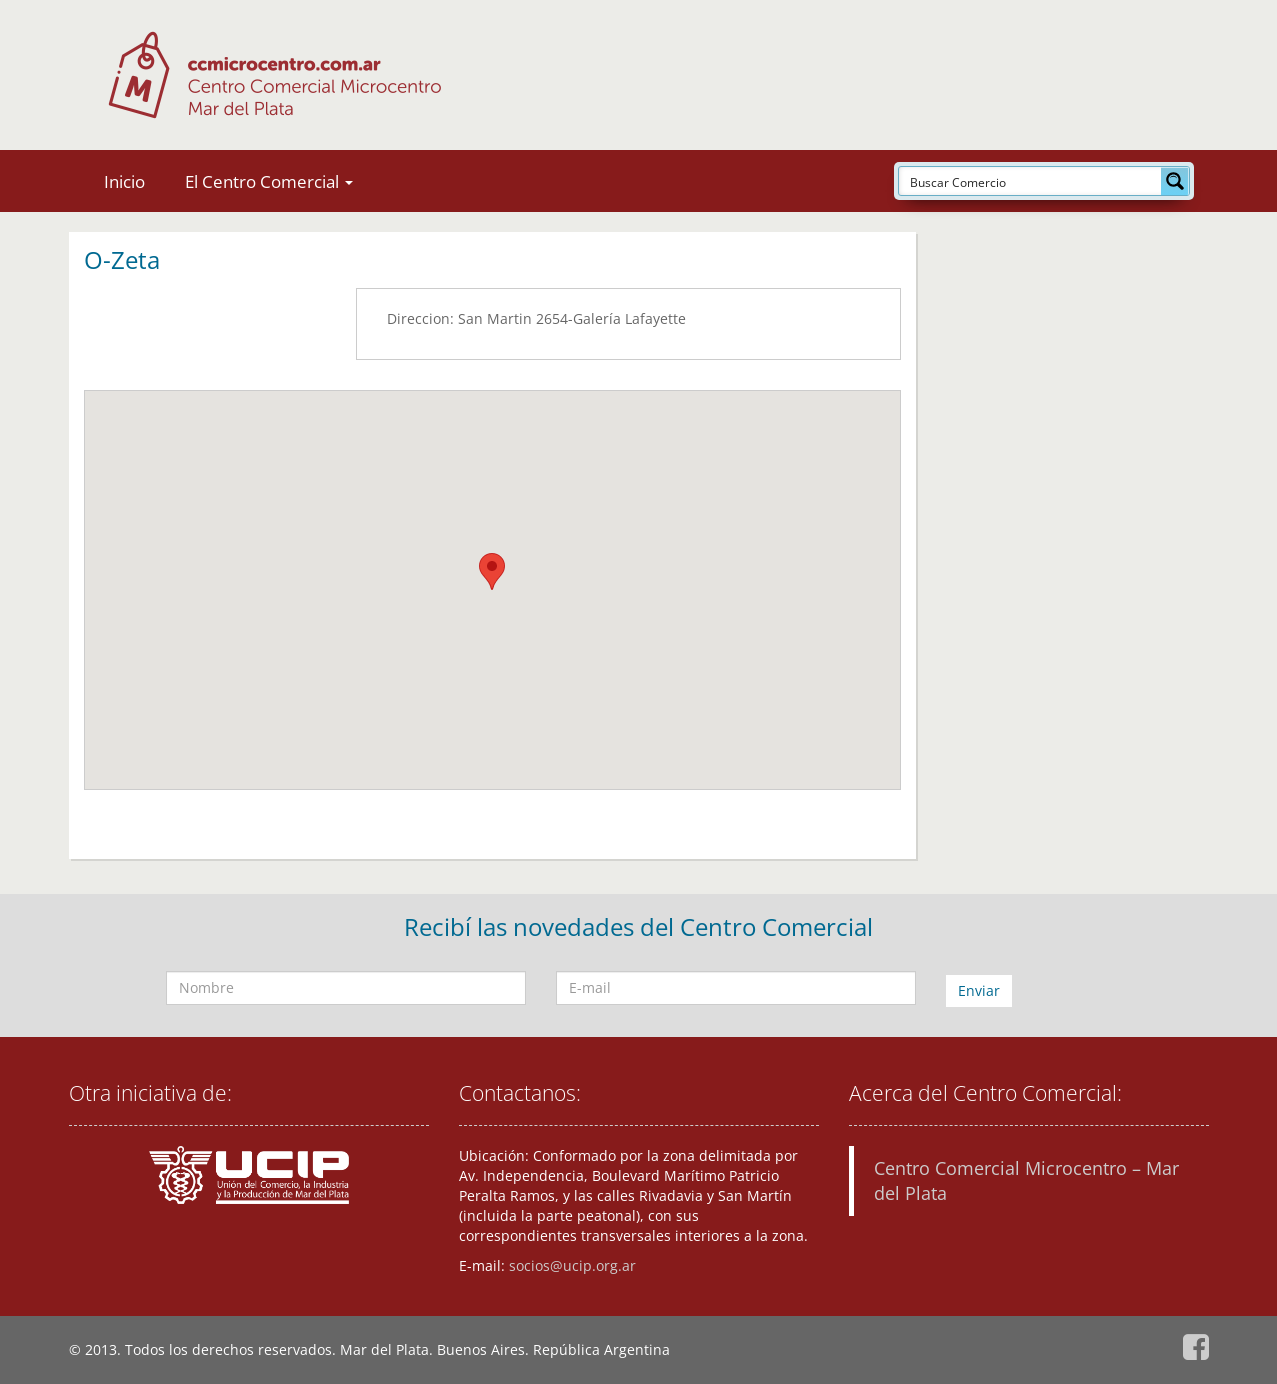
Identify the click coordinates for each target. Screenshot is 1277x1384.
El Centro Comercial (269, 181)
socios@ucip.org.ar (572, 1265)
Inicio (124, 181)
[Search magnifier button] (1175, 181)
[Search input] (1031, 181)
